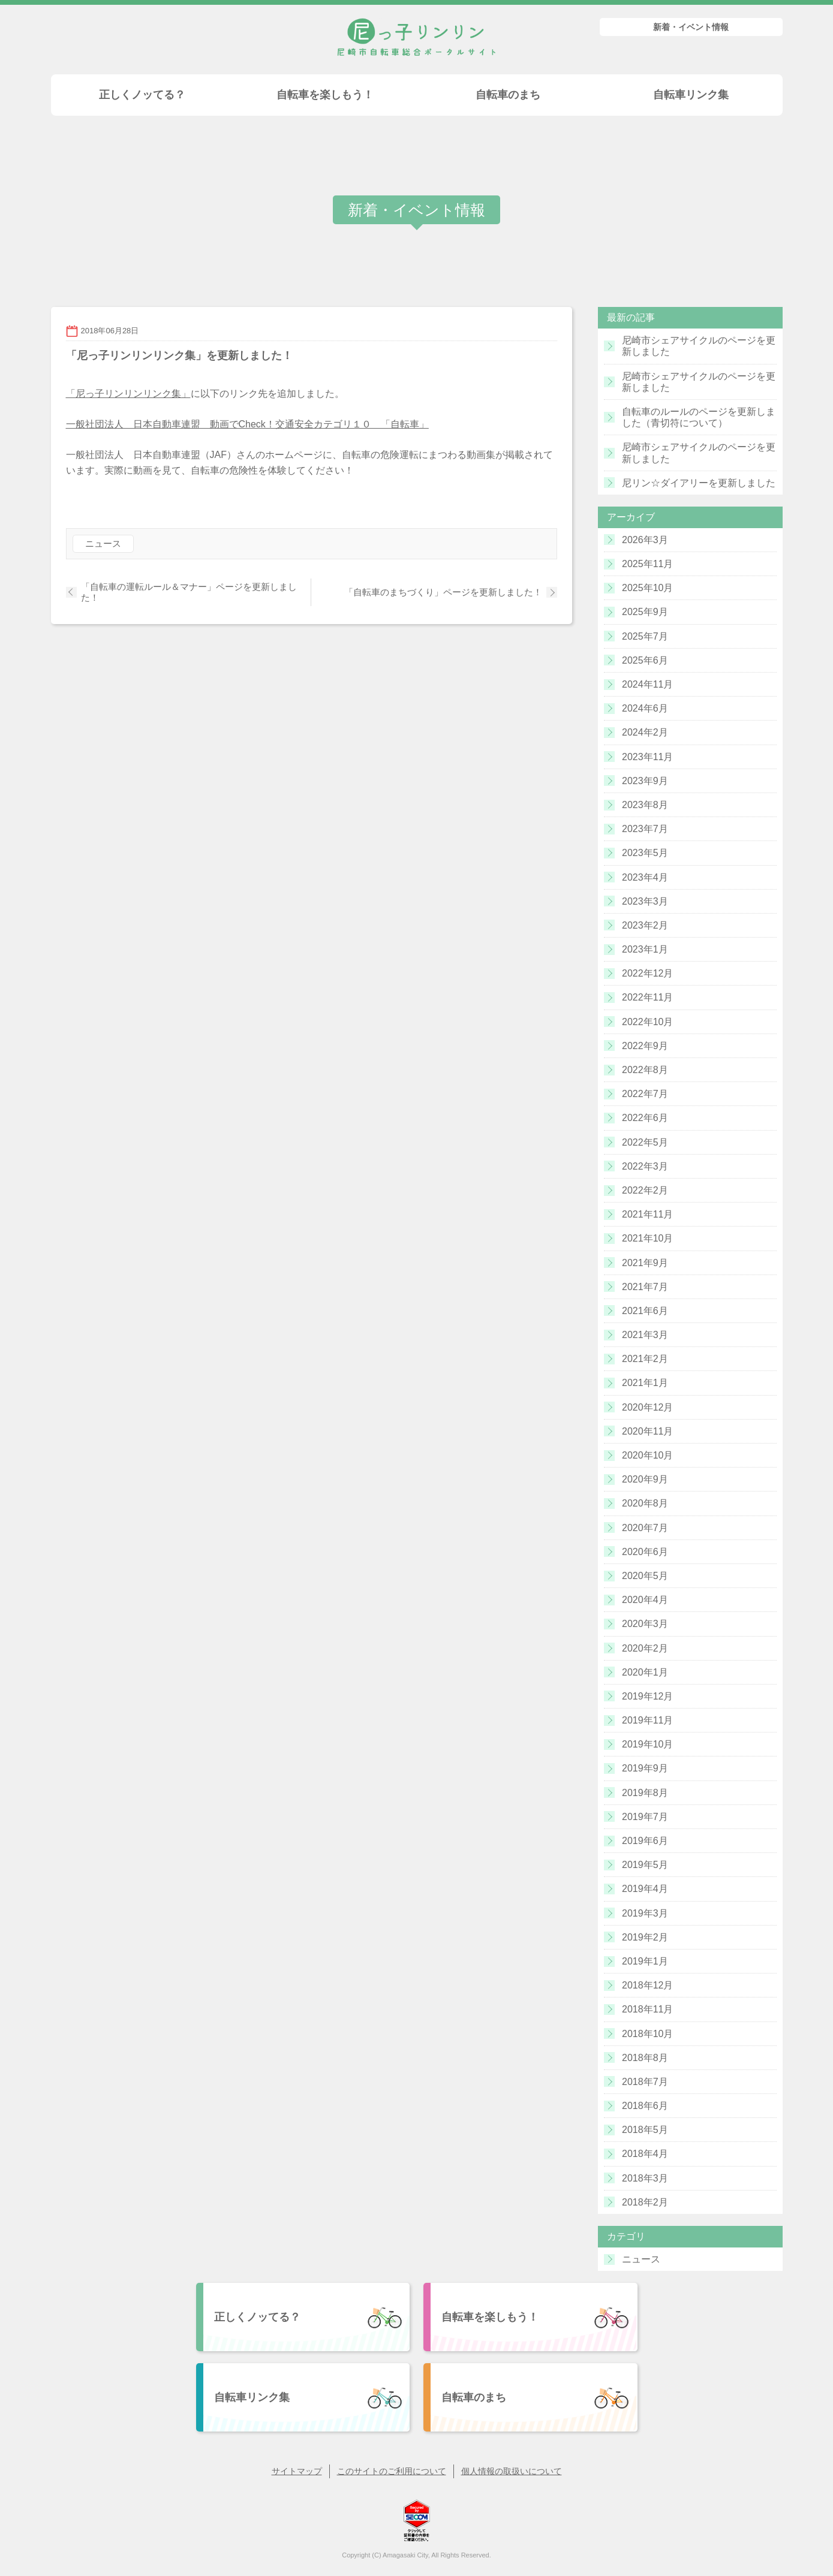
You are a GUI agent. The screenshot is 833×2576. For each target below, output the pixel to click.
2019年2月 (645, 1937)
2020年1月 (645, 1672)
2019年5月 (645, 1865)
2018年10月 (647, 2034)
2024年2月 (645, 732)
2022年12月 (647, 973)
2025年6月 (645, 660)
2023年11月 (647, 757)
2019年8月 (645, 1793)
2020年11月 (647, 1431)
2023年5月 (645, 853)
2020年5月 (645, 1576)
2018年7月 (645, 2082)
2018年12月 (647, 1985)
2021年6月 (645, 1311)
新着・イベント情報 (691, 27)
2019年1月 (645, 1961)
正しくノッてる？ (142, 95)
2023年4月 (645, 877)
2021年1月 (645, 1383)
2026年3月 (645, 540)
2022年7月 (645, 1094)
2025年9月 (645, 612)
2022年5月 (645, 1142)
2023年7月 (645, 829)
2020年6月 (645, 1552)
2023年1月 (645, 949)
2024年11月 (647, 684)
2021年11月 (647, 1214)
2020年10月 (647, 1455)
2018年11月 (647, 2009)
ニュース (103, 543)
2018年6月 (645, 2106)
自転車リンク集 (691, 95)
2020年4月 (645, 1600)
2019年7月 (645, 1817)
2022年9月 (645, 1046)
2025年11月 (647, 564)
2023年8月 (645, 805)
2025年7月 (645, 636)
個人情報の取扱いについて (511, 2471)
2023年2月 (645, 925)
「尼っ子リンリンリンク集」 (128, 393)
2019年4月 (645, 1889)
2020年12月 (647, 1407)
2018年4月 (645, 2154)
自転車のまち (508, 95)
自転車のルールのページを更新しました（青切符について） (698, 417)
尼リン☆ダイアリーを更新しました (698, 483)
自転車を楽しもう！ (325, 95)
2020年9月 (645, 1479)
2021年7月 (645, 1287)
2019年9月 (645, 1768)
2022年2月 (645, 1190)
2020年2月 (645, 1648)
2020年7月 (645, 1528)
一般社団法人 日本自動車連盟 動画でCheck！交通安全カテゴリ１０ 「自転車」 (247, 424)
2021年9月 (645, 1263)
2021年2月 (645, 1359)
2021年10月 (647, 1238)
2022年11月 (647, 997)
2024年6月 (645, 708)
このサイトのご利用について (391, 2471)
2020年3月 (645, 1624)
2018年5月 (645, 2130)
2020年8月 (645, 1503)
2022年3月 (645, 1166)
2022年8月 (645, 1070)
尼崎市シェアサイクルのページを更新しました (698, 346)
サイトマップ (297, 2471)
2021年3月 (645, 1335)
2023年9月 (645, 781)
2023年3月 (645, 901)
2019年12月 (647, 1696)
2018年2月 (645, 2202)
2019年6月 (645, 1841)
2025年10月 (647, 588)
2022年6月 (645, 1118)
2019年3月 (645, 1913)
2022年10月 (647, 1022)
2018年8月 (645, 2058)
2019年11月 (647, 1720)
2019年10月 (647, 1744)
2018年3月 (645, 2178)
